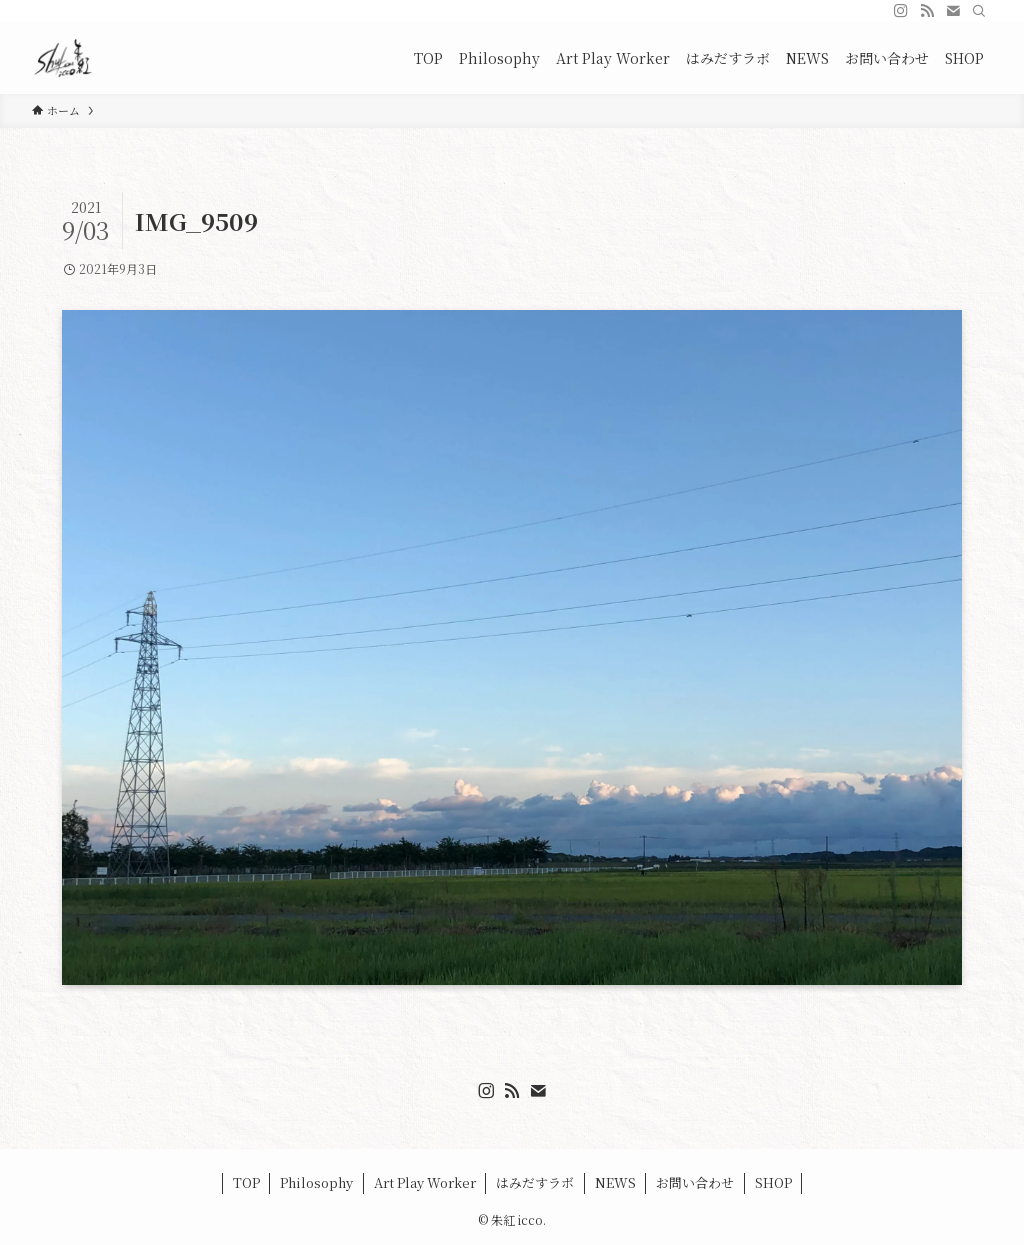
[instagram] (901, 11)
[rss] (927, 11)
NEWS (615, 1182)
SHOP (773, 1182)
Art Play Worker (425, 1182)
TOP (246, 1182)
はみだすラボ (535, 1182)
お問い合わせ (695, 1182)
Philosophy (316, 1182)
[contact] (953, 11)
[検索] (979, 11)
